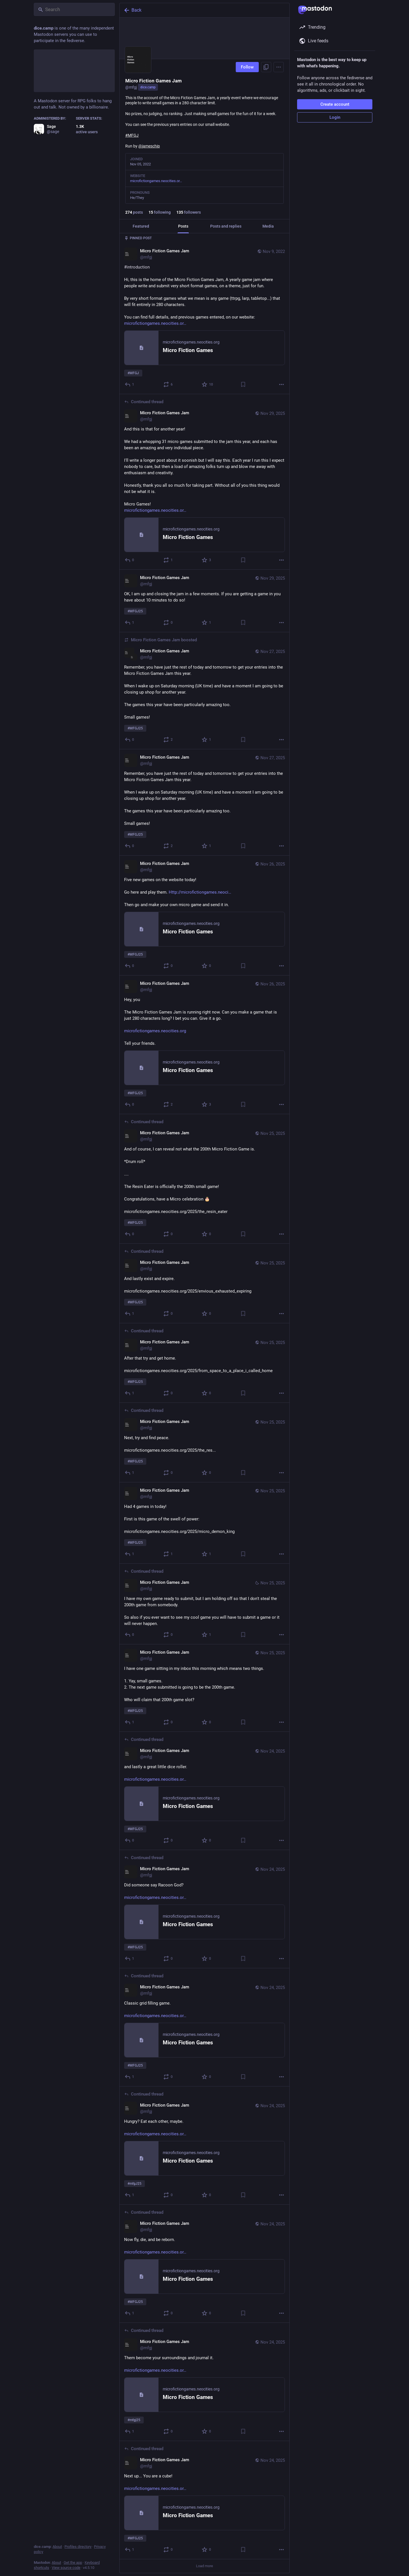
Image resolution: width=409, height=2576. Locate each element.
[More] (281, 384)
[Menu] (279, 67)
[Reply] (129, 384)
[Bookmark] (243, 384)
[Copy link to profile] (266, 67)
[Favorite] (207, 384)
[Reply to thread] (129, 1840)
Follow (247, 67)
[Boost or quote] (168, 384)
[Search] (74, 9)
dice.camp (148, 87)
